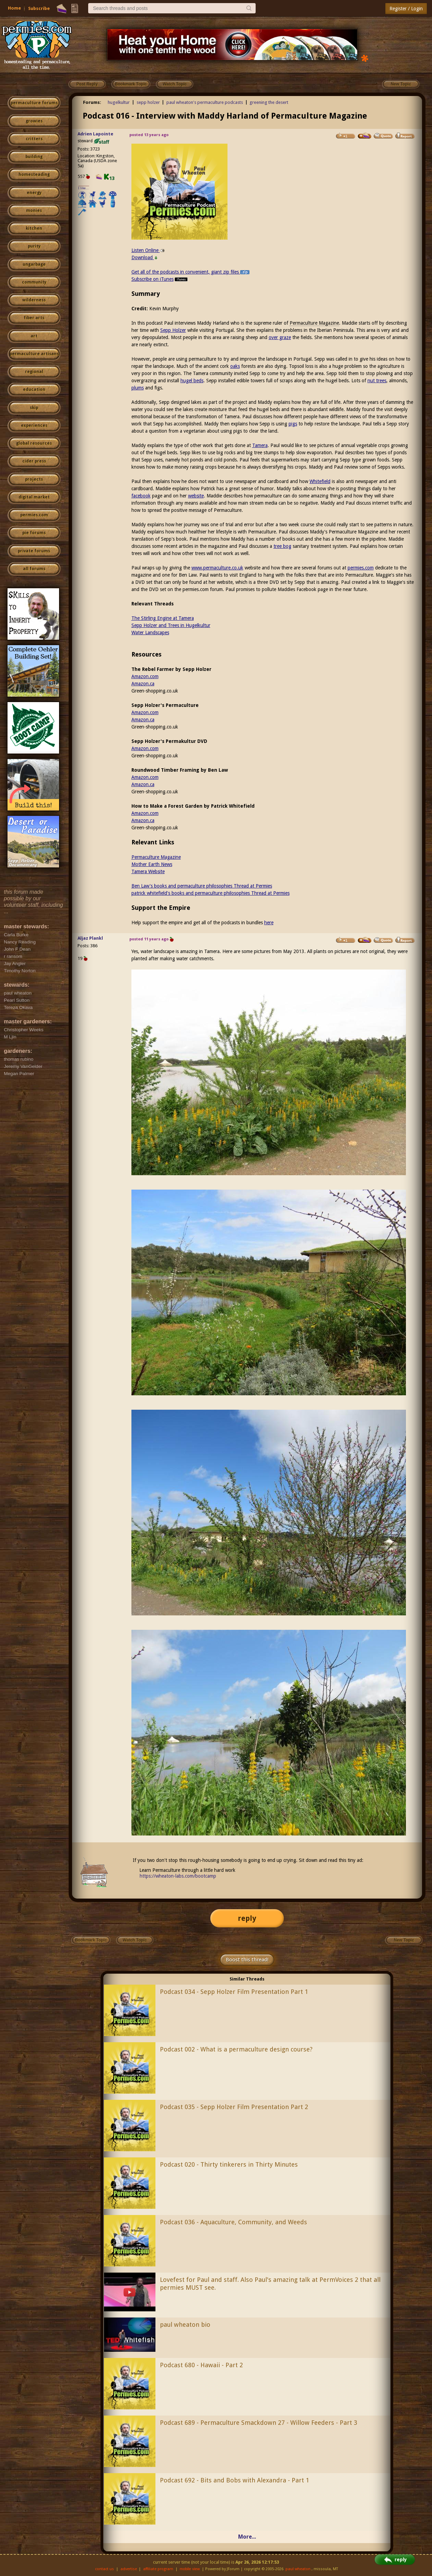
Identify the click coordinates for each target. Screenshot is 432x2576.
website (196, 495)
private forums (34, 551)
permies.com (34, 515)
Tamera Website (148, 871)
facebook (141, 495)
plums (137, 387)
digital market (34, 497)
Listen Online (148, 250)
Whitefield (320, 481)
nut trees (376, 380)
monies (34, 210)
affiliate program (158, 2569)
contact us (104, 2569)
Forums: (92, 102)
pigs (293, 423)
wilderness (34, 300)
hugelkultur (119, 102)
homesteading (34, 174)
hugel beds (191, 380)
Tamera (260, 445)
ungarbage (34, 264)
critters (34, 138)
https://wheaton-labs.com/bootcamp (178, 1876)
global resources (34, 443)
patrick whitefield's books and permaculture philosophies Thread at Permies (210, 893)
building (34, 156)
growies (34, 121)
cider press (34, 461)
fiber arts (34, 317)
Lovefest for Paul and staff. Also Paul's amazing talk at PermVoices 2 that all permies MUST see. (270, 2283)
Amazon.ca (142, 683)
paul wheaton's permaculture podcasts (204, 102)
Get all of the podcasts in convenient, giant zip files (190, 272)
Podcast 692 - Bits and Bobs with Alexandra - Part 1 (234, 2480)
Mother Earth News (151, 864)
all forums (34, 568)
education (34, 389)
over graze (280, 337)
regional (34, 371)
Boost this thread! (247, 1960)
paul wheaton (298, 2569)
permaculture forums (34, 102)
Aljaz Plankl (90, 938)
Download (144, 257)
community (34, 282)
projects (34, 479)
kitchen (34, 228)
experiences (34, 425)
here (268, 922)
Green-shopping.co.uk (154, 691)
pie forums (34, 532)
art (34, 336)
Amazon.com (145, 676)
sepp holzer (148, 102)
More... (247, 2536)
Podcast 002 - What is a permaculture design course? (236, 2049)
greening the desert (268, 102)
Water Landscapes (150, 632)
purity (34, 246)
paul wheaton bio (185, 2324)
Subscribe (39, 8)
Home (14, 8)
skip (34, 407)
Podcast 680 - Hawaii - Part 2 (201, 2365)
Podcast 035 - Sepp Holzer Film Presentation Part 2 (234, 2106)
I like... (83, 188)
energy (34, 192)
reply (247, 1918)
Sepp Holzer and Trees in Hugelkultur (170, 625)
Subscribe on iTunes (160, 279)
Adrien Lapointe (95, 133)
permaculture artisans (34, 353)
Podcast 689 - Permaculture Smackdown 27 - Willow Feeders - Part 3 (258, 2422)
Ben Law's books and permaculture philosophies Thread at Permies (201, 886)
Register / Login (406, 8)
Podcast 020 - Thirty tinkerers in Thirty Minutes (229, 2164)
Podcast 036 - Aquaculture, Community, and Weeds (233, 2222)
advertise (128, 2569)
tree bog (282, 546)
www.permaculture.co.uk (217, 567)
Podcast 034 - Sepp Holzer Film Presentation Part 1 (234, 1991)
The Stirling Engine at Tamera (162, 618)
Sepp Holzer (173, 330)
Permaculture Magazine (314, 323)
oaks (235, 366)
